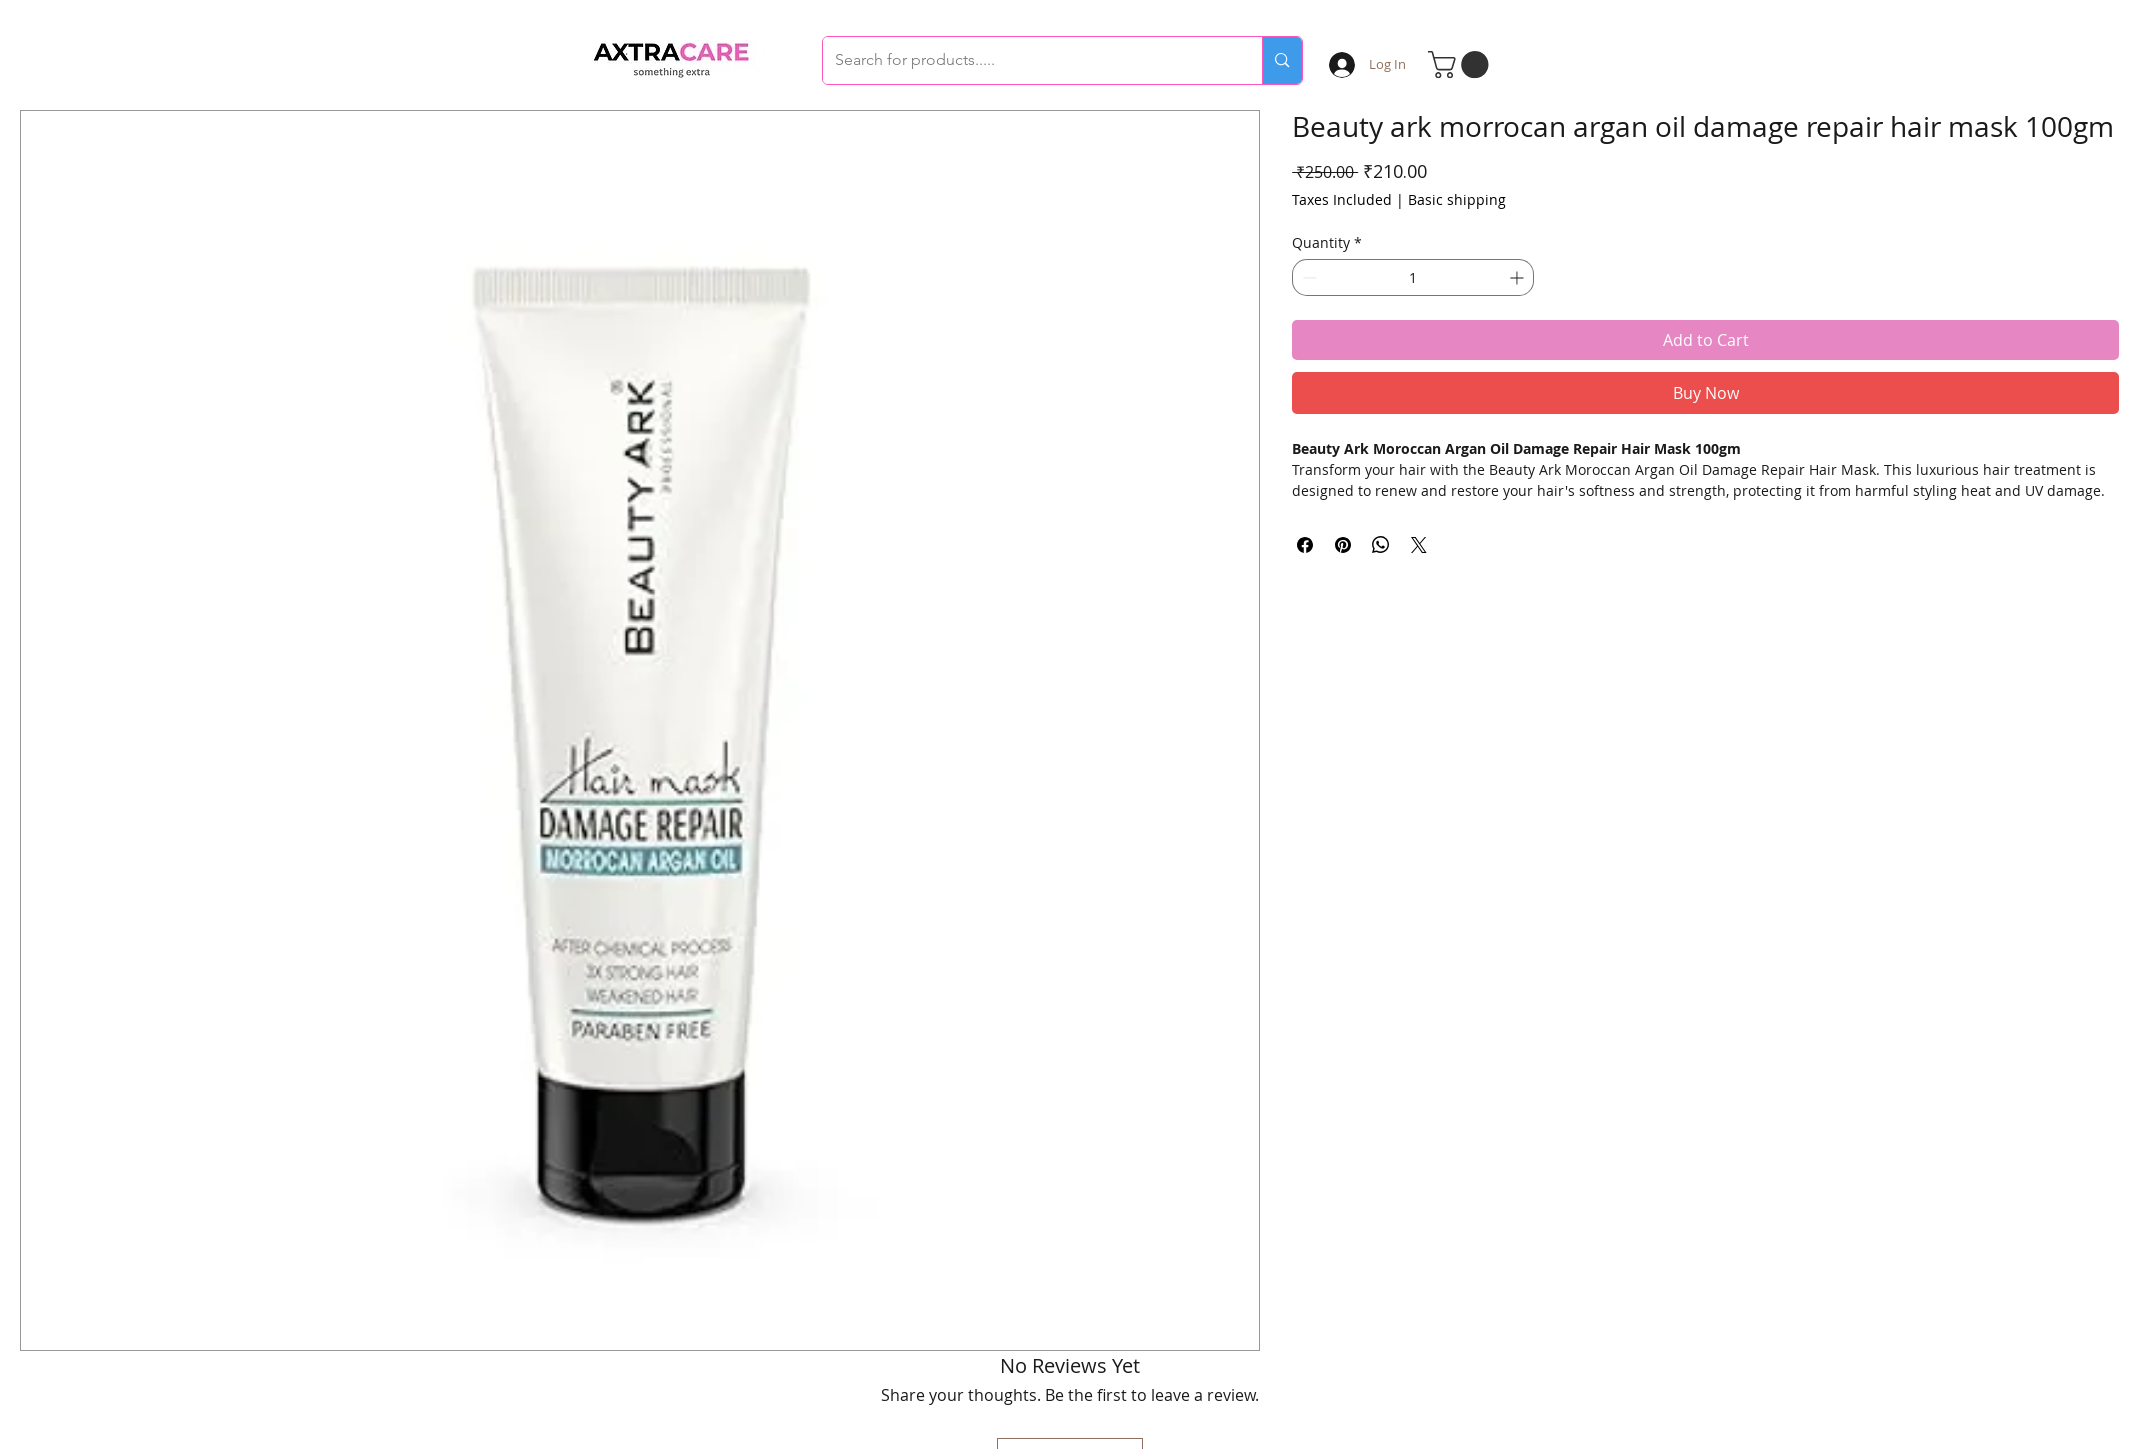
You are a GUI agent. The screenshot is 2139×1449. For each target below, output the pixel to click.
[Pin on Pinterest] (1343, 545)
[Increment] (1518, 277)
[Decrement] (1307, 277)
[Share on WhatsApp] (1381, 545)
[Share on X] (1419, 545)
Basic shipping (1457, 199)
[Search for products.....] (1028, 60)
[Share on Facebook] (1305, 545)
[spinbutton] (1413, 277)
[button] (1461, 64)
